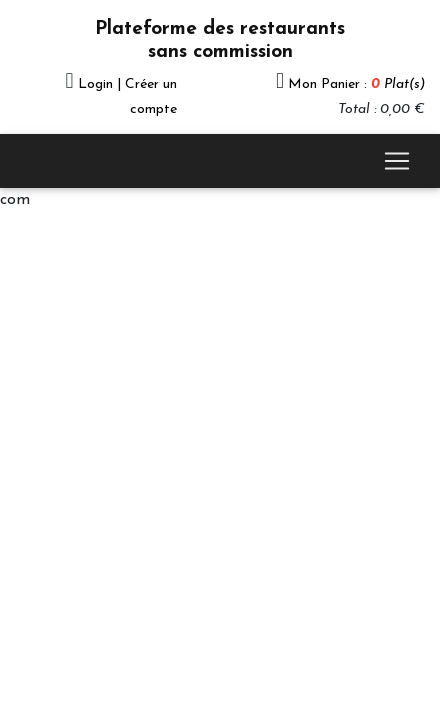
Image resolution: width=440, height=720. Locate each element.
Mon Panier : (356, 84)
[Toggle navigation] (397, 161)
